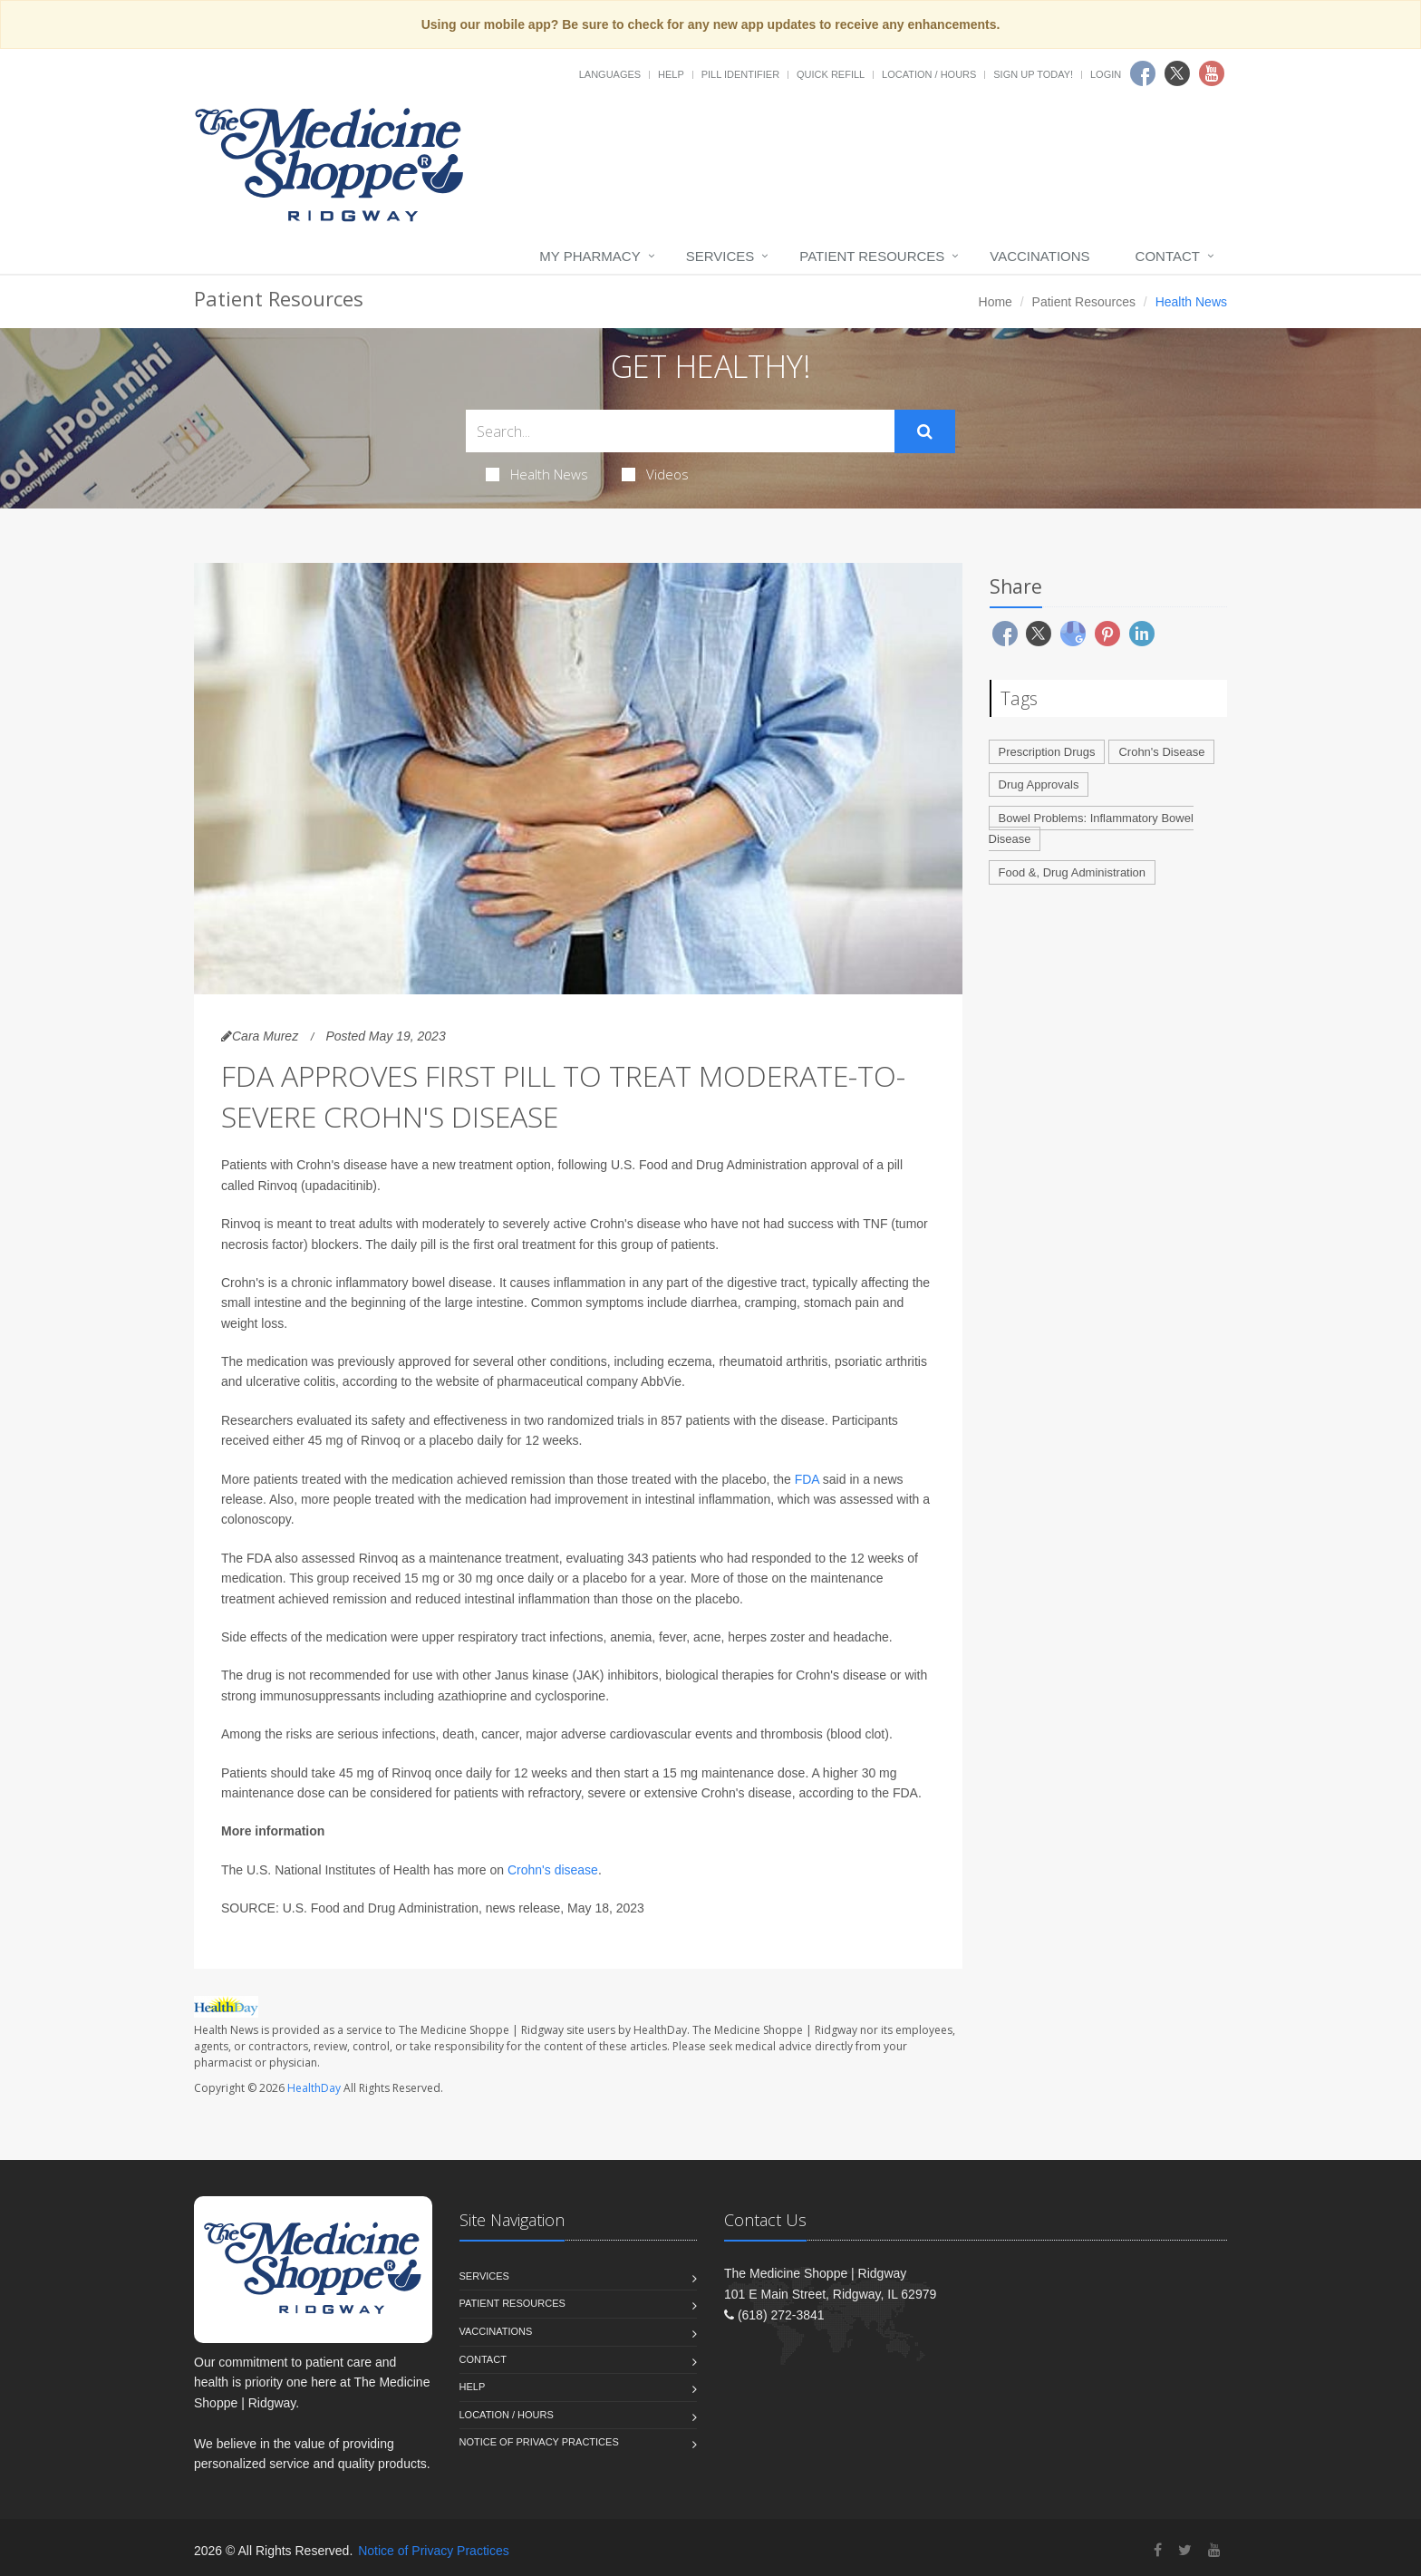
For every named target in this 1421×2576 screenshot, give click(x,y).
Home (995, 302)
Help (671, 74)
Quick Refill (831, 74)
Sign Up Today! (1033, 74)
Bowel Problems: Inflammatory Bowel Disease (1091, 828)
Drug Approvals (1039, 784)
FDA (807, 1479)
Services (720, 256)
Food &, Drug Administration (1072, 872)
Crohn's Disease (1161, 752)
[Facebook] (1158, 2550)
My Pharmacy (589, 256)
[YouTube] (1214, 2550)
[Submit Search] (924, 431)
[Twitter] (1185, 2550)
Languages (610, 74)
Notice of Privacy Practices (539, 2441)
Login (1105, 74)
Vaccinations (1039, 256)
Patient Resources (871, 256)
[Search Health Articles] (680, 431)
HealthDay (314, 2088)
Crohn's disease (553, 1870)
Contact (1168, 256)
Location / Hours (929, 74)
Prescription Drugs (1047, 752)
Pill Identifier (740, 74)
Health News (537, 474)
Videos (655, 474)
